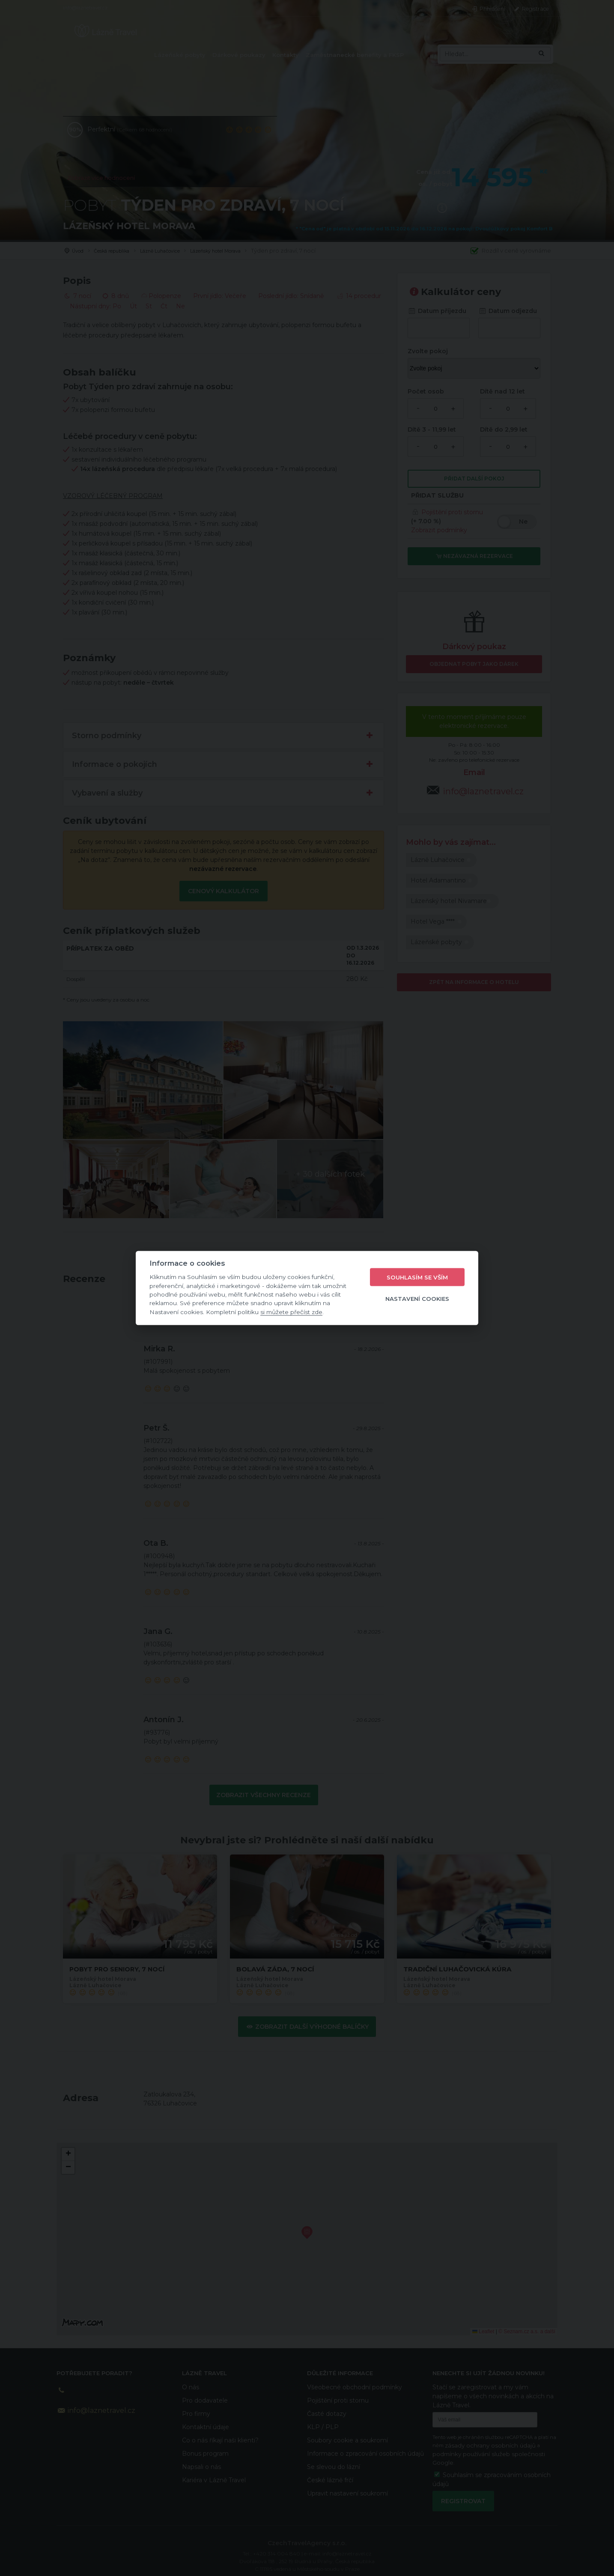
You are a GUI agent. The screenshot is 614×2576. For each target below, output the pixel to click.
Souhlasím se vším (417, 1276)
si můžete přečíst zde (291, 1311)
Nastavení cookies (417, 1298)
